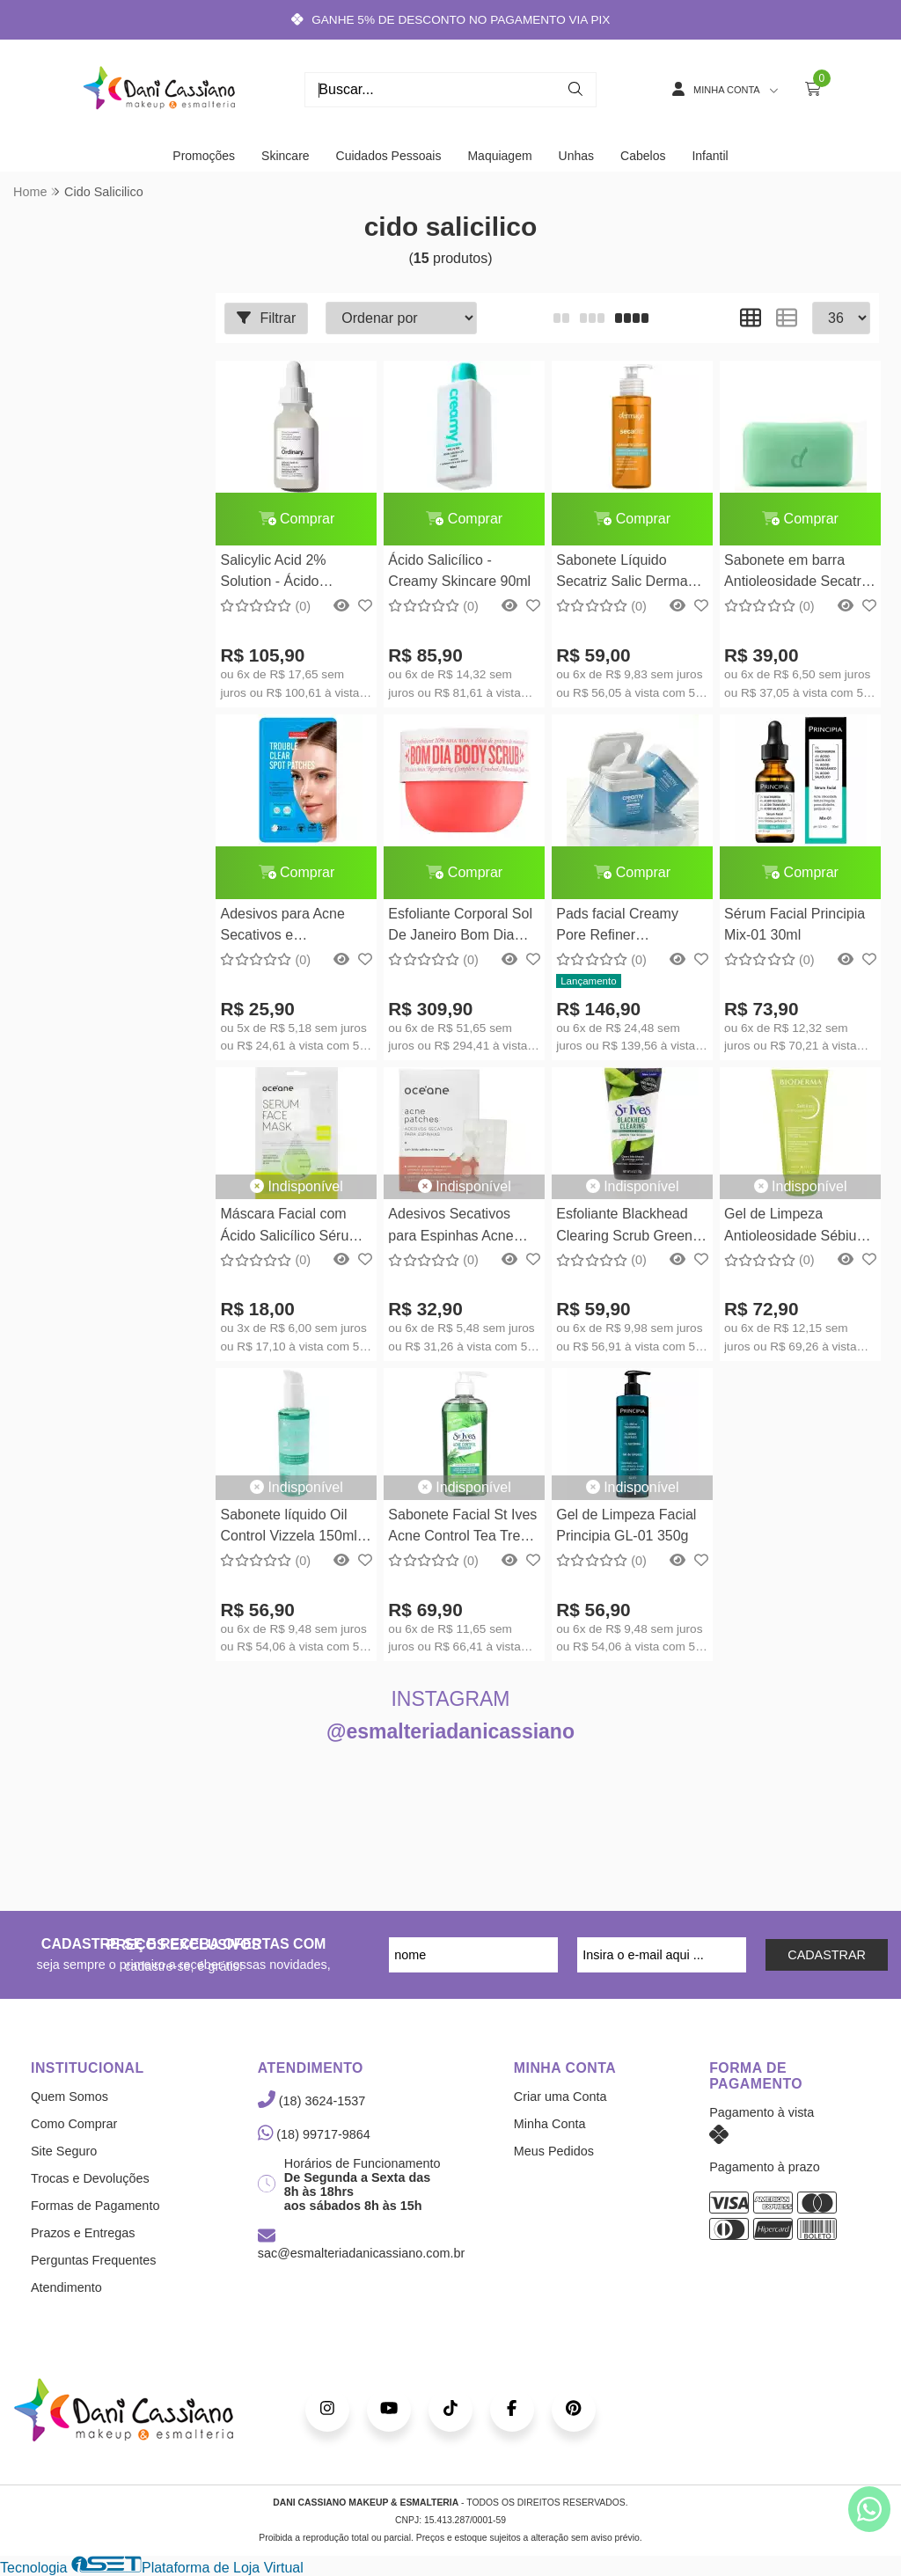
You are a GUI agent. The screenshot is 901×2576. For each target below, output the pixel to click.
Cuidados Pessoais (389, 156)
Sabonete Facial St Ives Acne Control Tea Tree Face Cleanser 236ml (462, 1527)
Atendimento (66, 2287)
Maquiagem (499, 156)
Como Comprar (74, 2124)
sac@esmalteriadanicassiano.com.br (361, 2245)
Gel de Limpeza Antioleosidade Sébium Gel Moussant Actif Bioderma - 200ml (796, 1227)
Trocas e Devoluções (90, 2178)
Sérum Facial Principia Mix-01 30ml (794, 924)
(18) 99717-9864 (314, 2134)
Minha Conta (550, 2124)
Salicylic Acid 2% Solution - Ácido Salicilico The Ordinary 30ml (290, 573)
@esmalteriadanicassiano (450, 1731)
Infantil (710, 156)
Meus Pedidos (554, 2151)
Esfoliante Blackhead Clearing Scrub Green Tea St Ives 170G (624, 1227)
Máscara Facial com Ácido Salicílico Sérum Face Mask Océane (290, 1227)
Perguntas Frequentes (93, 2260)
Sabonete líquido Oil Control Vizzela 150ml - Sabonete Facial (292, 1527)
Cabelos (642, 156)
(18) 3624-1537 (311, 2101)
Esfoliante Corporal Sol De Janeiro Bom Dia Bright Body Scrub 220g (462, 927)
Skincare (285, 156)
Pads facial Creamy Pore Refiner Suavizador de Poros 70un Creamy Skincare (628, 927)
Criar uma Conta (560, 2096)
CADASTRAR (826, 1955)
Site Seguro (64, 2151)
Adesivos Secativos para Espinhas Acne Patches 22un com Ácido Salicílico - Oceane (450, 1227)
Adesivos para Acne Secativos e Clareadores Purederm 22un (291, 927)
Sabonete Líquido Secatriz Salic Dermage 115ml (629, 573)
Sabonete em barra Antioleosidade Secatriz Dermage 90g (797, 573)
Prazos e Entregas (83, 2233)
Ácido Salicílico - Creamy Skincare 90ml (459, 571)
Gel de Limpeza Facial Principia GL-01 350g (626, 1525)
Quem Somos (69, 2096)
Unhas (576, 156)
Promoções (203, 156)
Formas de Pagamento (95, 2206)
